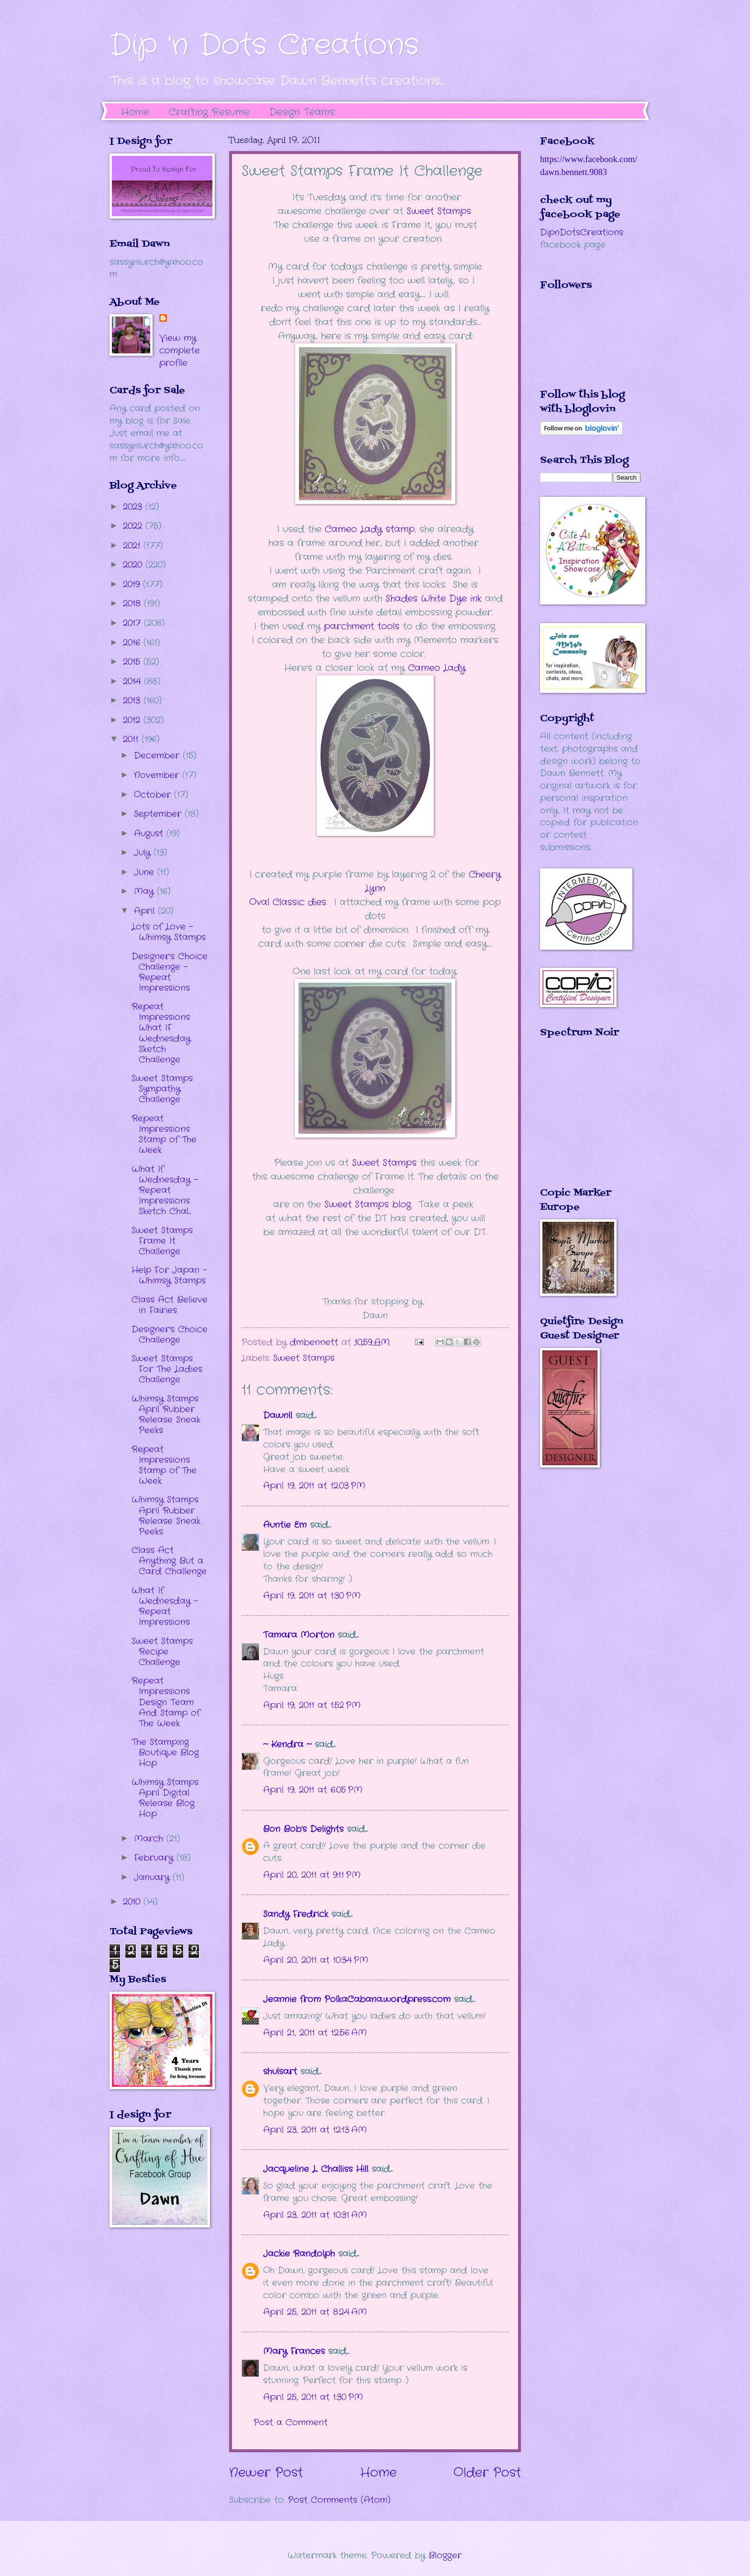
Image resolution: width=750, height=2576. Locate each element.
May (145, 891)
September (159, 814)
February (155, 1858)
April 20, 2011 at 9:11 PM (312, 1875)
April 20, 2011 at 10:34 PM (315, 1960)
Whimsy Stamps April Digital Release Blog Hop (165, 1798)
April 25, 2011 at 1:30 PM (313, 2397)
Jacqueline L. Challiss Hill (315, 2169)
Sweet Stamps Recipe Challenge (162, 1651)
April (146, 911)
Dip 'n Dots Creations (264, 45)
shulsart (280, 2071)
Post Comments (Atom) (339, 2500)
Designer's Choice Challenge (170, 1334)
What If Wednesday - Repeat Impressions (165, 1606)
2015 (133, 662)
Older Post (487, 2473)
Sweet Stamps (439, 211)
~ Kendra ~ (287, 1744)
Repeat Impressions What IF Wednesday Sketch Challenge (161, 1032)
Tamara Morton (298, 1635)
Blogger (445, 2555)
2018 (133, 603)
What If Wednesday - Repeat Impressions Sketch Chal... (165, 1190)
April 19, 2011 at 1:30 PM (312, 1595)
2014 (133, 681)
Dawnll (277, 1415)
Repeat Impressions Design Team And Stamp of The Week (166, 1702)
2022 (134, 526)
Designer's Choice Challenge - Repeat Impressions (170, 972)
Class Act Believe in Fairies (170, 1304)
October (154, 795)
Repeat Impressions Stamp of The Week (164, 1134)
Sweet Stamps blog (367, 1204)
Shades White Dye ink (434, 598)
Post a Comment (291, 2422)
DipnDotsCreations (581, 232)
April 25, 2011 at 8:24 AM (315, 2312)
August (150, 833)
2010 (133, 1902)
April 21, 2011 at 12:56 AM (315, 2033)
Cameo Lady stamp (370, 529)
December (158, 755)
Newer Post (266, 2473)
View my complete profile (179, 350)
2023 (134, 507)
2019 (133, 584)
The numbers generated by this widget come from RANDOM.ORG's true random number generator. (578, 1119)
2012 (133, 720)
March (150, 1838)
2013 (133, 700)
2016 (133, 642)
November (158, 775)
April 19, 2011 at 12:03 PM (314, 1486)
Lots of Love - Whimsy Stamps (169, 932)
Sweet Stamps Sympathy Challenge (162, 1089)
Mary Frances (294, 2351)
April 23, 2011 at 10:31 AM (315, 2215)
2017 (133, 623)
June (145, 872)
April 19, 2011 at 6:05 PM (313, 1790)
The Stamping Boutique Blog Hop (165, 1752)
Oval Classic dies (287, 902)
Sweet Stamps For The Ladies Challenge (167, 1369)
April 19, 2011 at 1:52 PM (312, 1705)
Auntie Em (285, 1525)
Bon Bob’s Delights (303, 1829)
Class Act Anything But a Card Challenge (169, 1561)
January (153, 1877)
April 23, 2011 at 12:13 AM (315, 2130)
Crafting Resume (209, 112)
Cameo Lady (436, 668)
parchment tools (361, 626)
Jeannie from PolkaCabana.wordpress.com (357, 1999)
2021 (133, 545)
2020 (134, 565)
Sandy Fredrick (295, 1914)
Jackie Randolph (299, 2253)
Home (135, 112)
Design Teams (301, 112)
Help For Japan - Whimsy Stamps (169, 1275)
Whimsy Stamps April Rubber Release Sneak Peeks (166, 1414)
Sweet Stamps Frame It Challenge (162, 1241)
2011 (132, 739)
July (144, 852)
